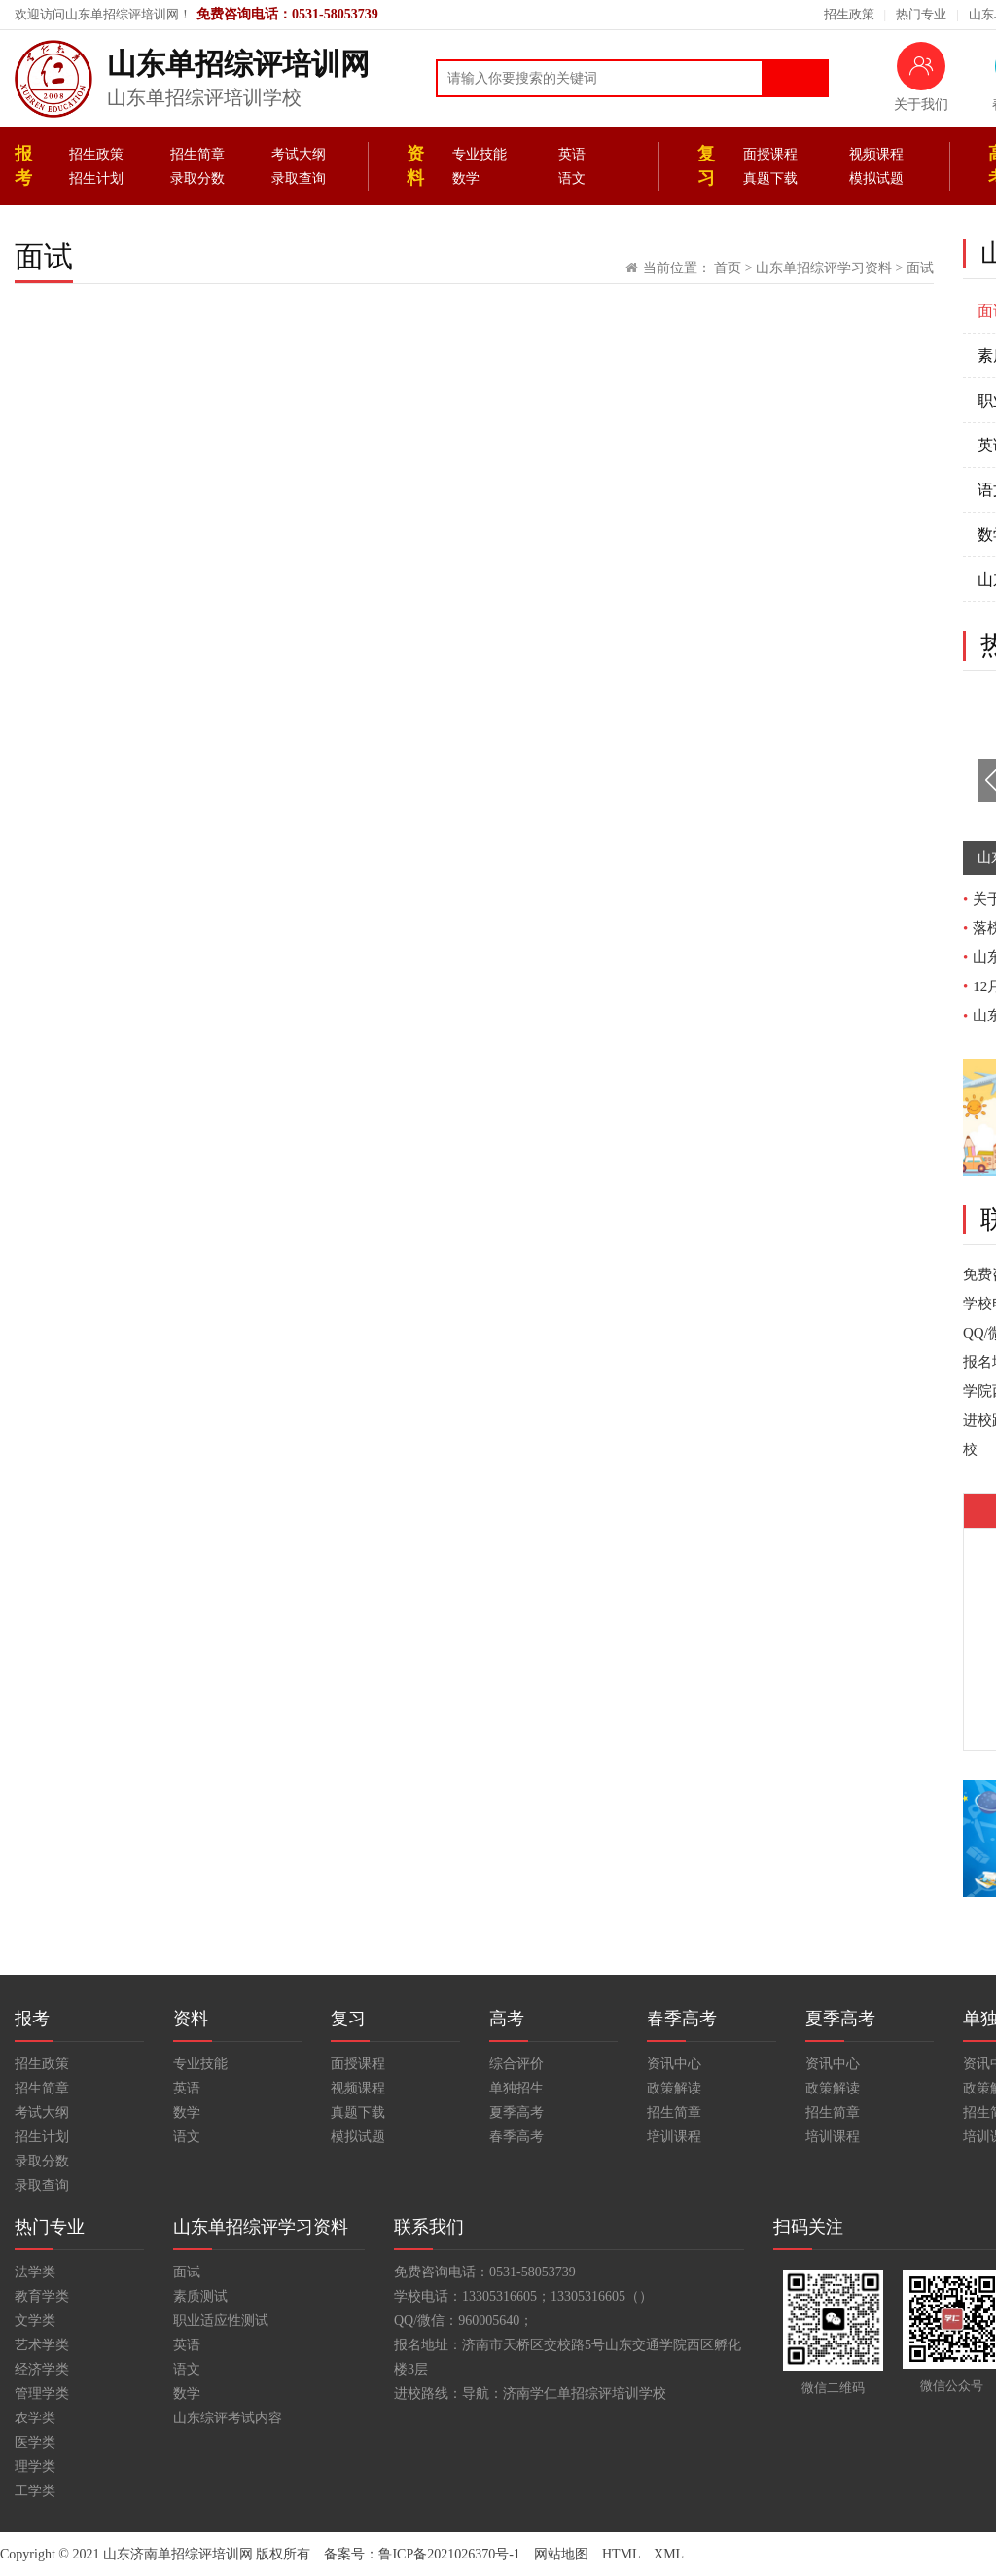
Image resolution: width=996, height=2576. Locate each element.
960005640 (488, 2320)
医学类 (35, 2442)
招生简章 (197, 154)
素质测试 (200, 2296)
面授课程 (770, 154)
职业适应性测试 (220, 2320)
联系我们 (429, 2226)
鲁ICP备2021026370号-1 (448, 2554)
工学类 (35, 2491)
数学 (466, 178)
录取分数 (197, 178)
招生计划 (96, 178)
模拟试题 (876, 178)
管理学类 (42, 2393)
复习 (706, 166)
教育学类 (42, 2296)
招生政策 (849, 14)
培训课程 (674, 2136)
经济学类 (42, 2369)
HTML (621, 2554)
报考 (23, 166)
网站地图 (561, 2554)
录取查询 (298, 178)
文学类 (35, 2320)
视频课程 (876, 154)
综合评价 (516, 2064)
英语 (572, 154)
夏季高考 (516, 2112)
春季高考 (516, 2136)
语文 (572, 178)
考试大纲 (298, 154)
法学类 (35, 2272)
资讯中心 (674, 2064)
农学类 (35, 2418)
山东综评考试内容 (227, 2418)
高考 (506, 2018)
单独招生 (516, 2088)
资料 (415, 166)
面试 (920, 268)
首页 (727, 268)
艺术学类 (42, 2345)
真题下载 (770, 178)
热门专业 (921, 14)
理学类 (35, 2466)
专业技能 (479, 154)
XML (669, 2554)
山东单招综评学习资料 (824, 268)
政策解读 (674, 2088)
